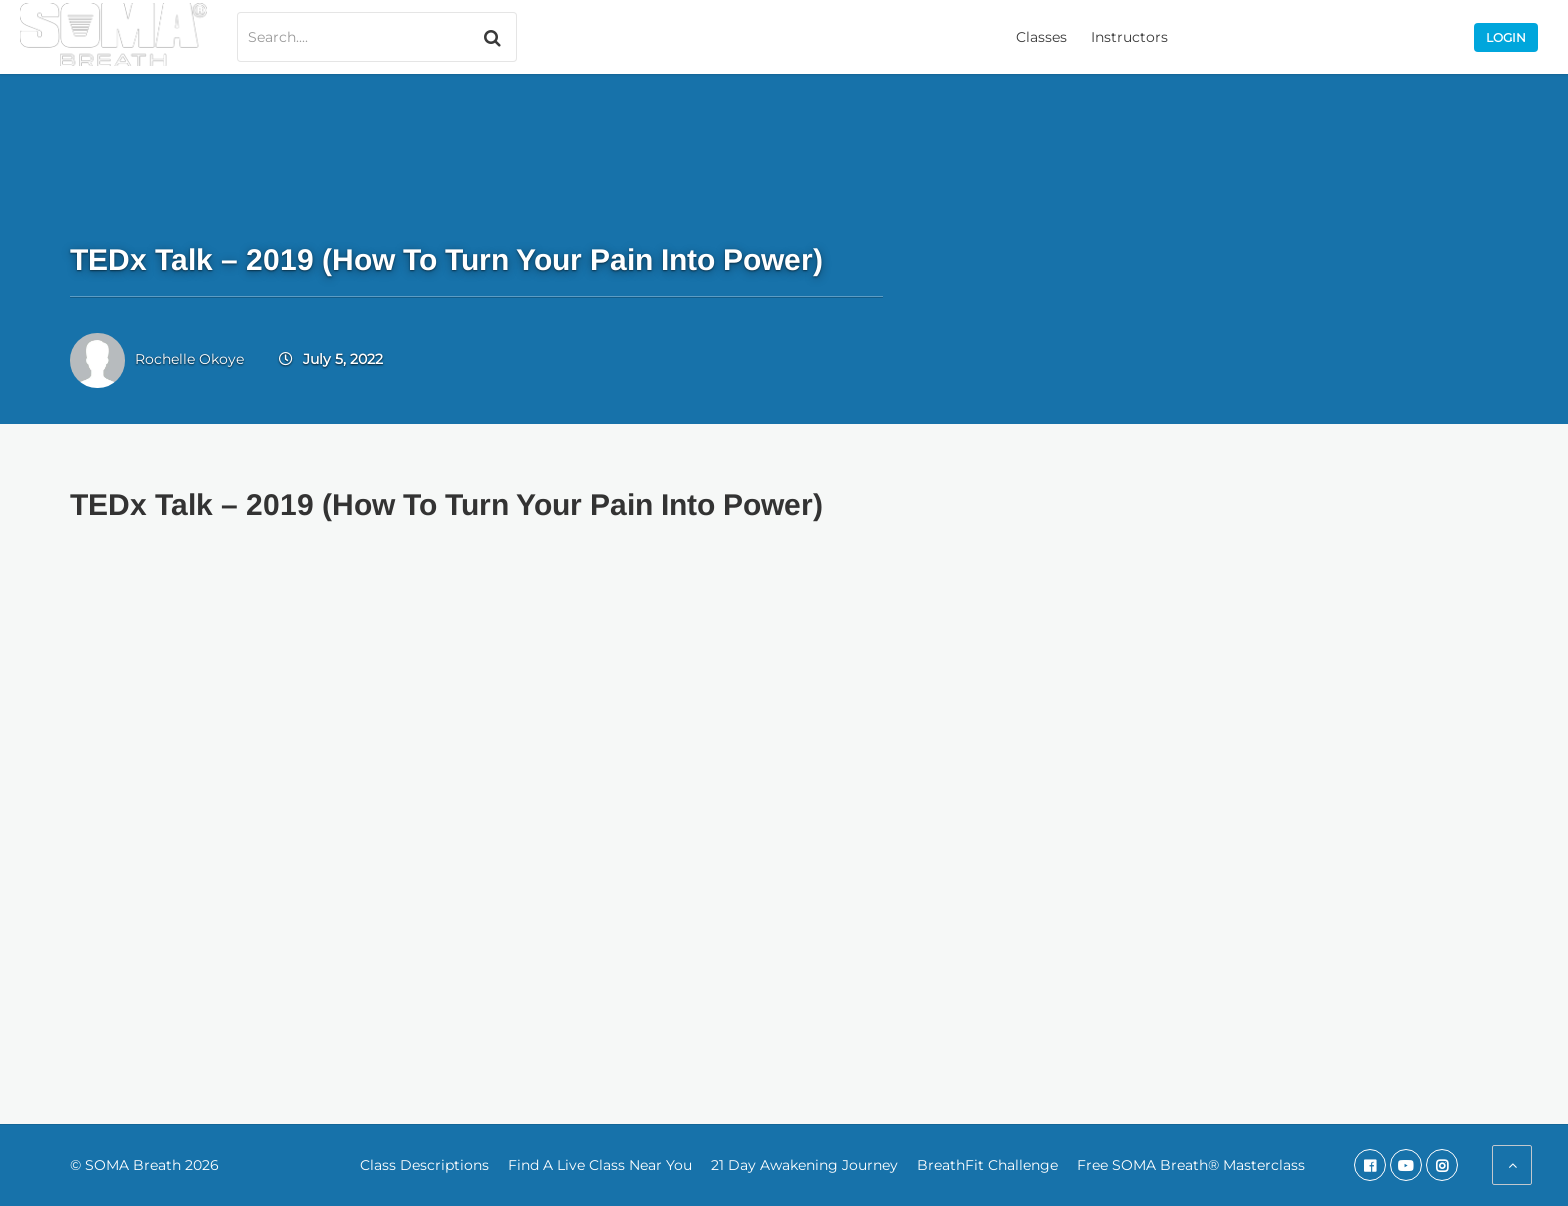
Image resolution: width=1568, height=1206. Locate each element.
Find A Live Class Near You (600, 1165)
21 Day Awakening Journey (804, 1165)
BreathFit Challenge (987, 1165)
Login (1506, 37)
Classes (1041, 37)
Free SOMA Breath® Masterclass (1191, 1165)
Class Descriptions (424, 1165)
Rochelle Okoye (189, 359)
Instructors (1129, 37)
